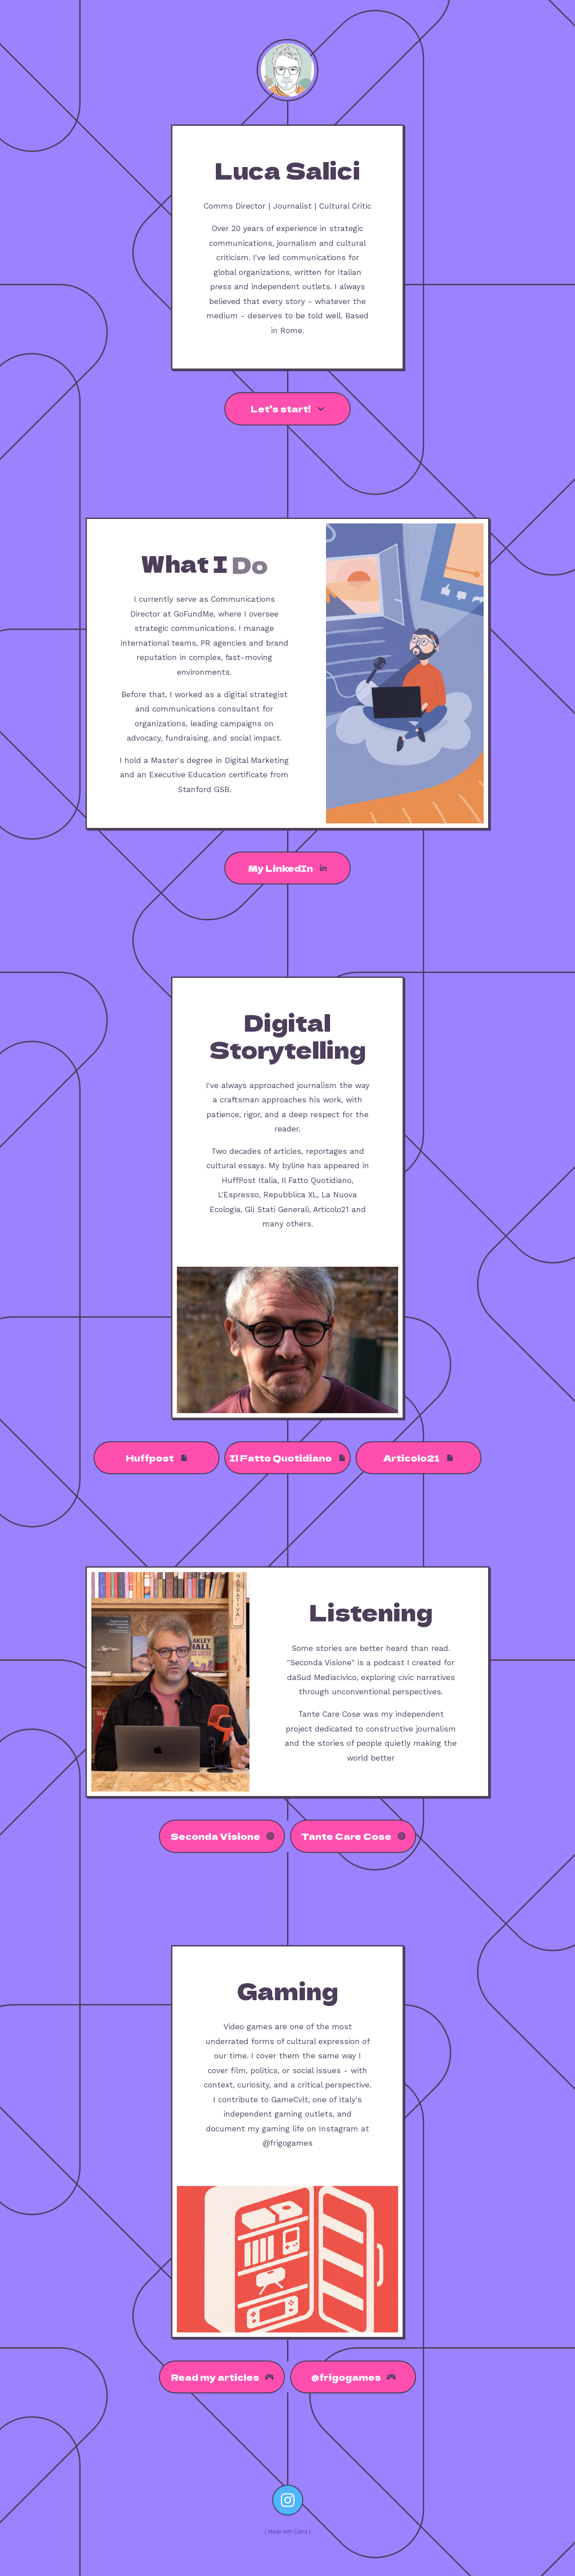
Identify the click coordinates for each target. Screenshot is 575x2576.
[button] (287, 408)
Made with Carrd (287, 2532)
